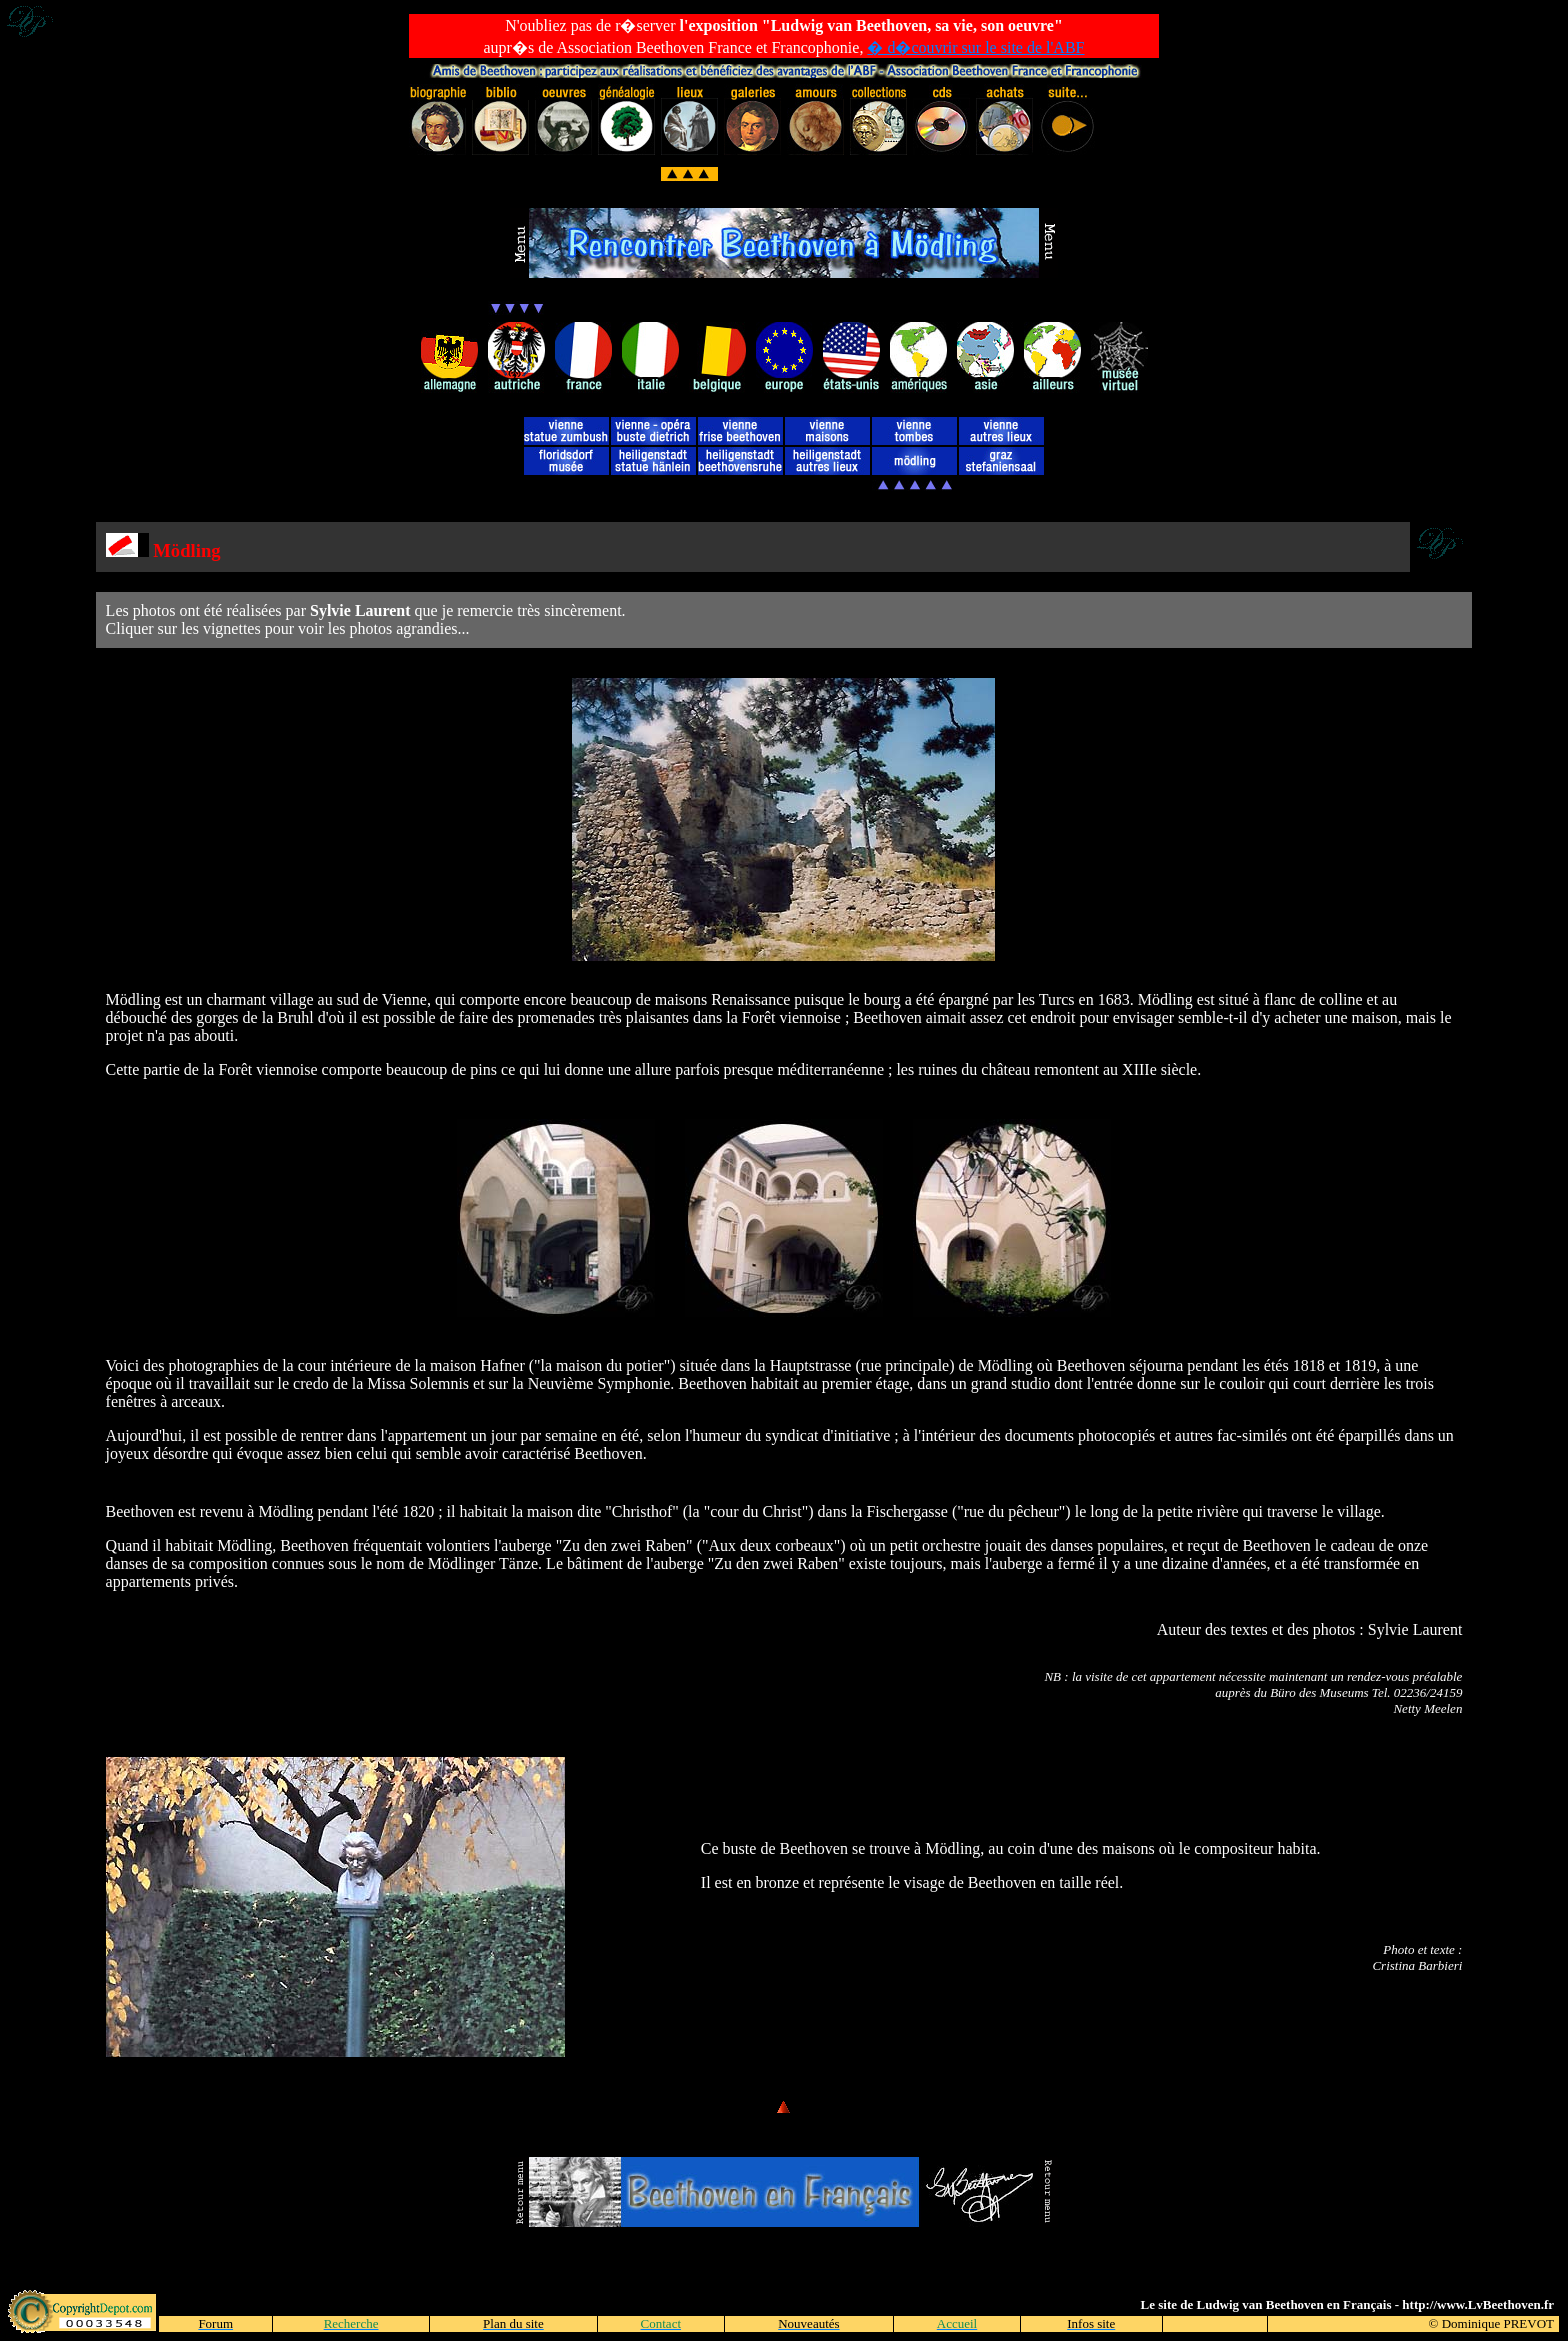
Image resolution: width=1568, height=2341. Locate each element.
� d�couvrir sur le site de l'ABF (975, 47)
